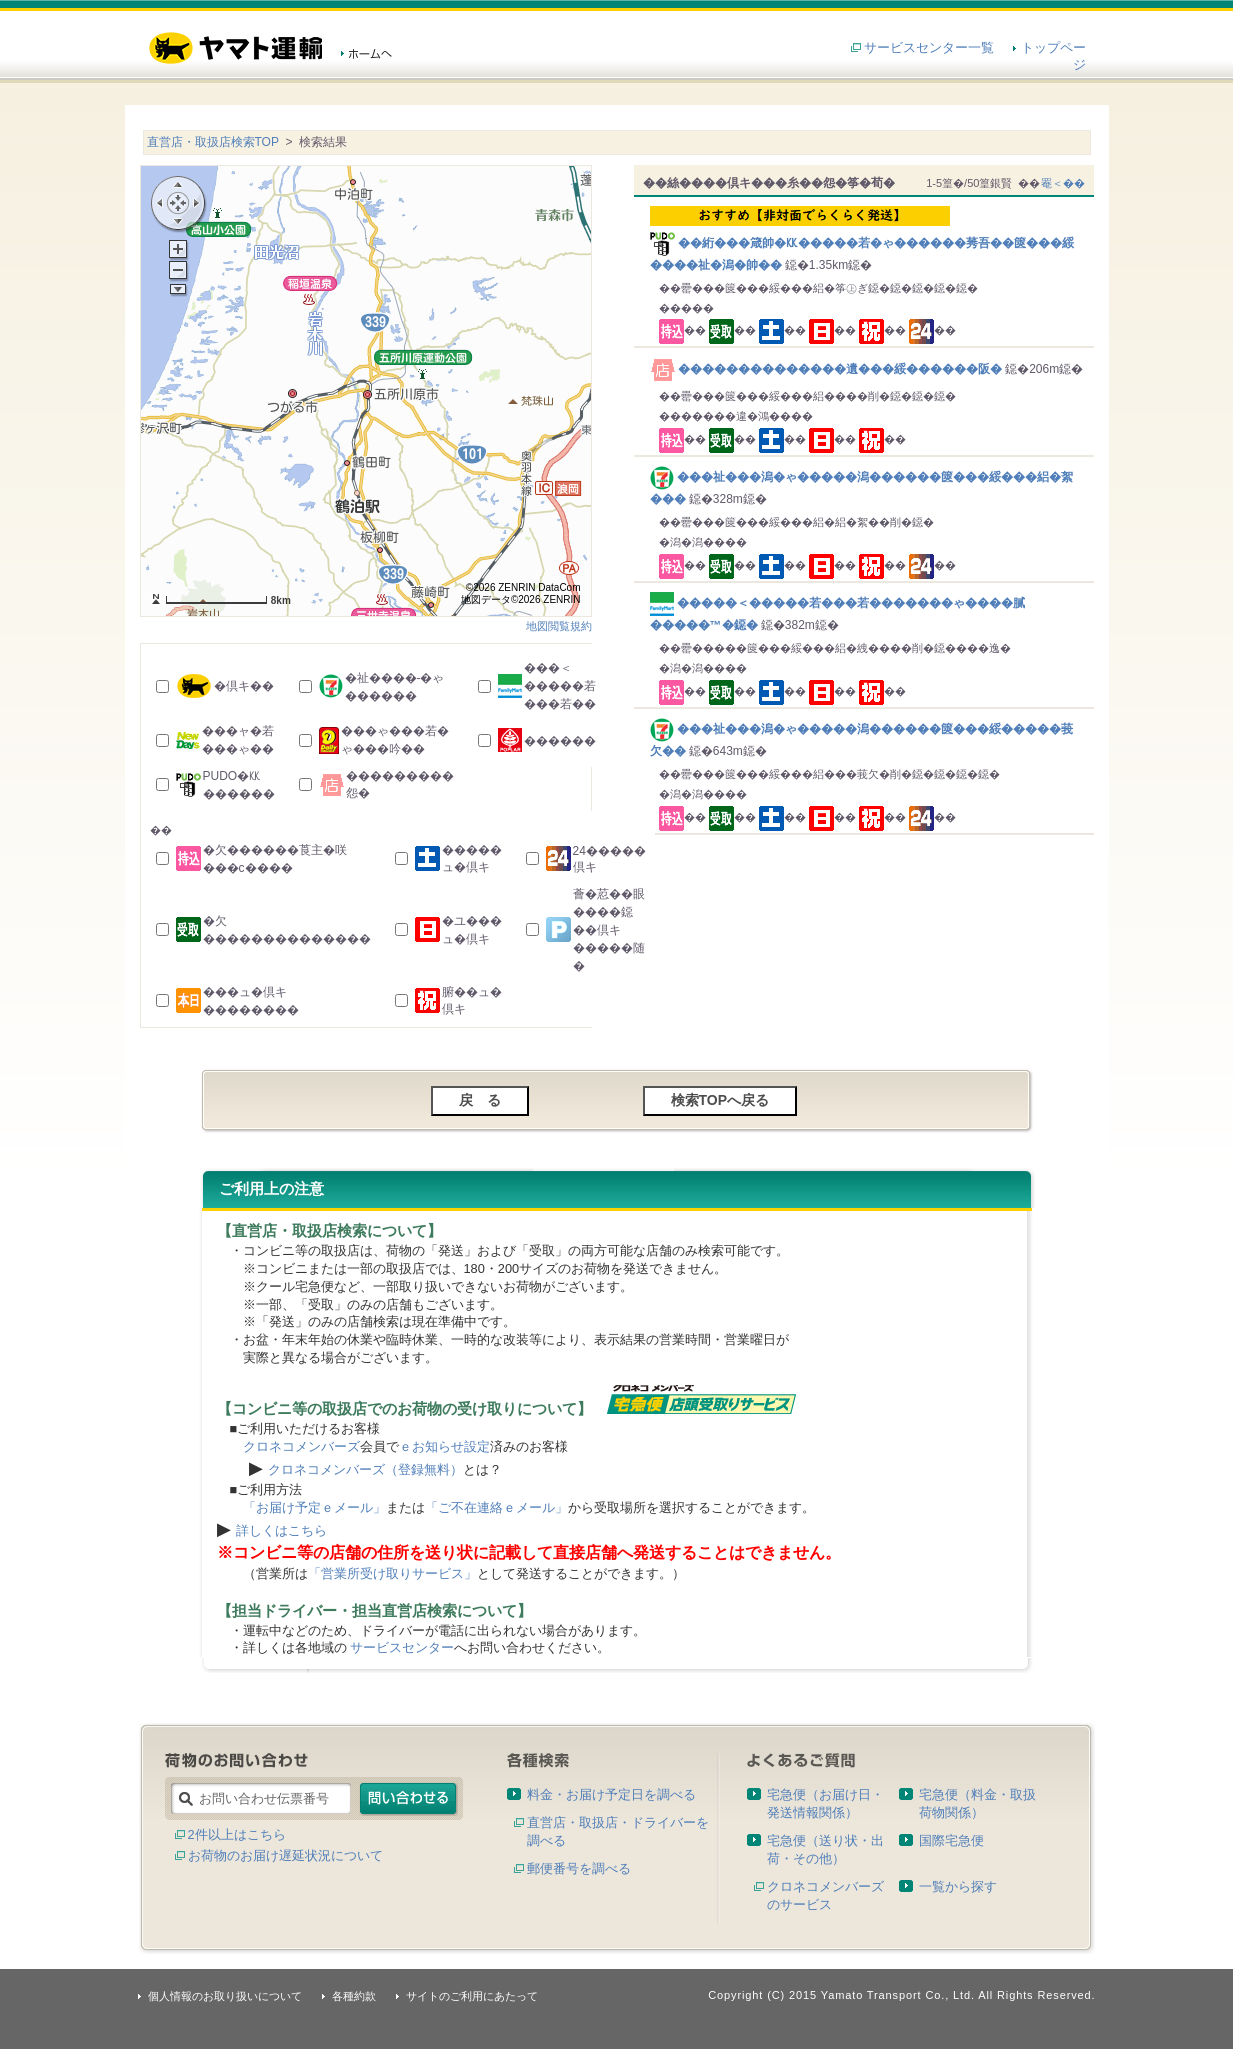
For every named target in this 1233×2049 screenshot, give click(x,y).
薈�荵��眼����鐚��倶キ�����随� (609, 930)
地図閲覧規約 (559, 626)
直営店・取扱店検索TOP (213, 142)
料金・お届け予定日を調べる (611, 1794)
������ (560, 741)
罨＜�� (1063, 183)
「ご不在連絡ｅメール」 (496, 1507)
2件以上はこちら (237, 1834)
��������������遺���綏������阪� (828, 369)
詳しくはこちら (281, 1530)
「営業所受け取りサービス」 (392, 1573)
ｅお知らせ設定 (444, 1446)
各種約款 (354, 1996)
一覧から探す (958, 1886)
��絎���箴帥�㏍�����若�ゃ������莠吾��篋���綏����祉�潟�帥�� (867, 239)
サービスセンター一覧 (929, 47)
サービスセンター (402, 1647)
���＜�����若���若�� (560, 686)
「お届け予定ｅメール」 (314, 1507)
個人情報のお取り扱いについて (225, 1996)
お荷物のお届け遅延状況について (285, 1855)
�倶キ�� (244, 686)
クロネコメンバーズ (301, 1446)
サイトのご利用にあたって (472, 1996)
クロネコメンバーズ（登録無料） (365, 1469)
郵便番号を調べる (579, 1868)
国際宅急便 (951, 1840)
